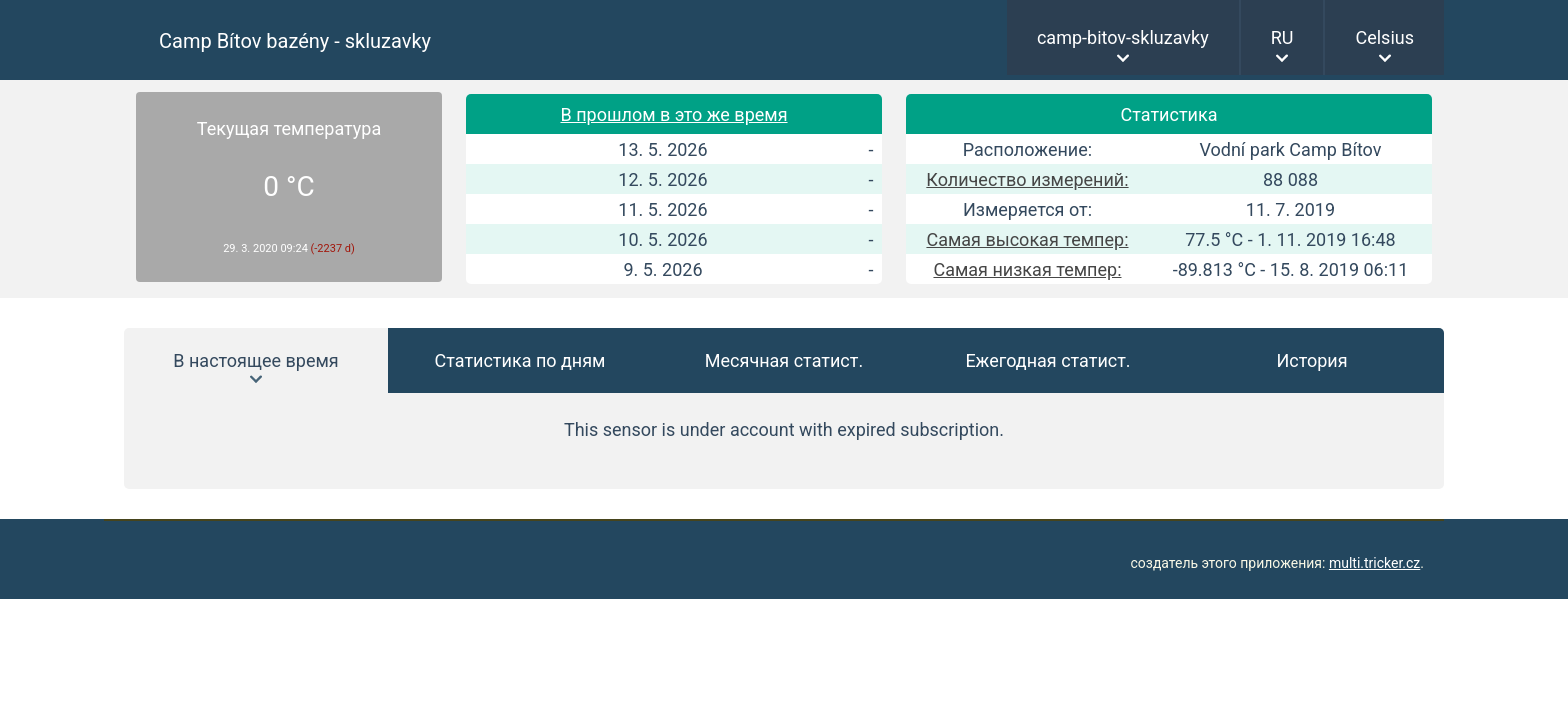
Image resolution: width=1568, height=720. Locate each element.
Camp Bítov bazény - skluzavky (295, 41)
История (1311, 360)
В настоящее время (255, 360)
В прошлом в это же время (673, 114)
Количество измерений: (1027, 179)
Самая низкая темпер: (1027, 269)
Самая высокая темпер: (1027, 239)
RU (1282, 37)
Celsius (1384, 37)
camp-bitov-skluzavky (1123, 37)
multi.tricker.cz (1374, 563)
